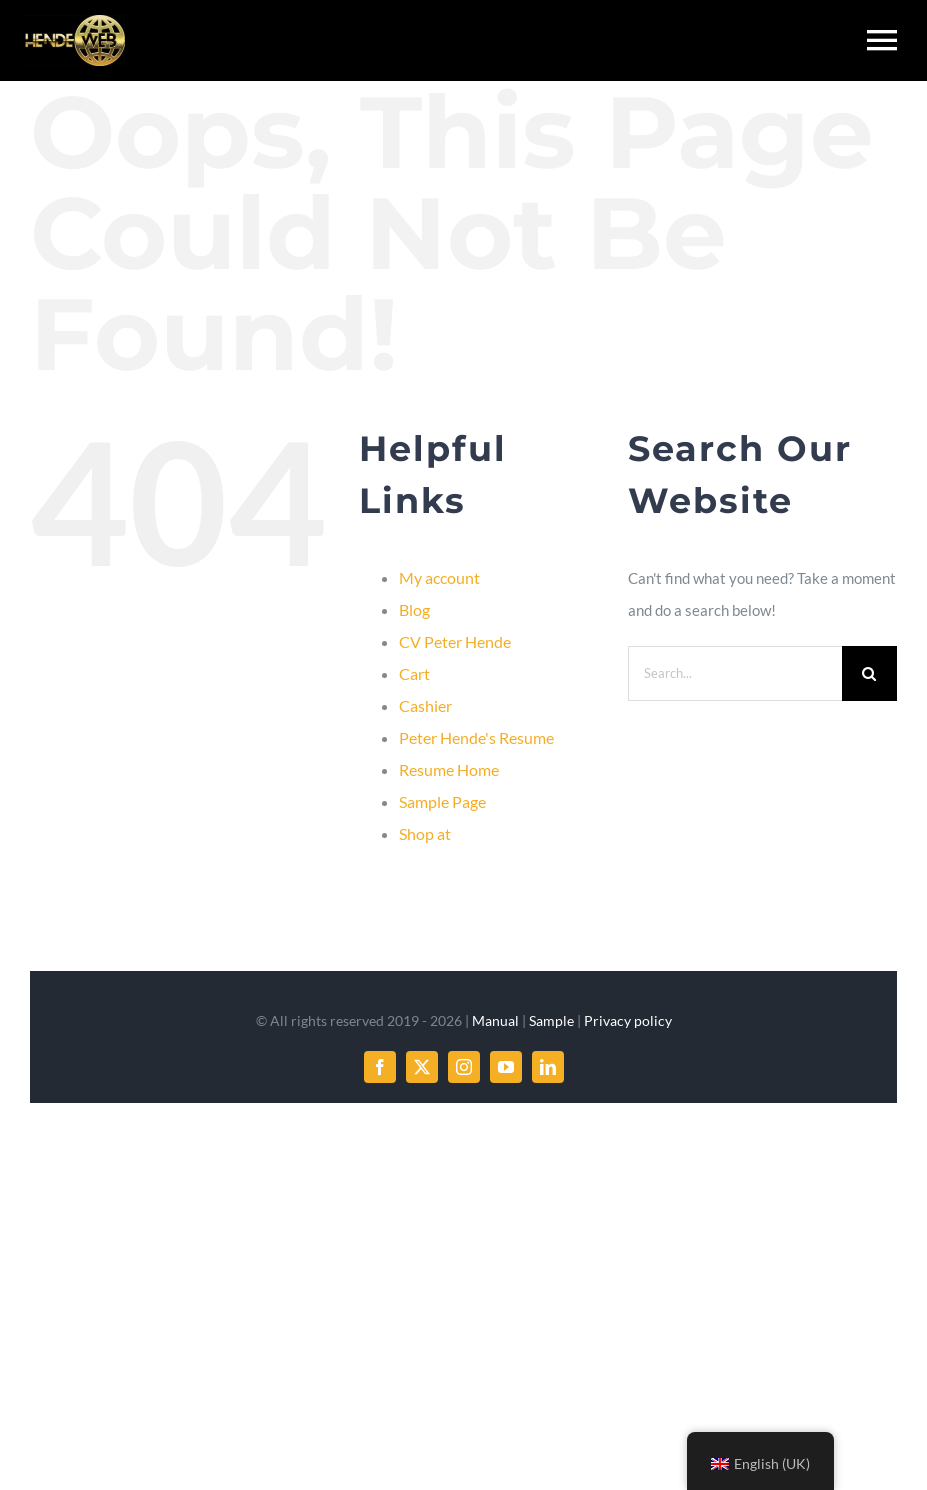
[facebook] (380, 1067)
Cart (414, 673)
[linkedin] (548, 1067)
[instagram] (464, 1067)
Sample (551, 1020)
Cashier (425, 705)
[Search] (869, 673)
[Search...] (735, 673)
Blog (414, 609)
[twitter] (422, 1067)
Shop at (425, 833)
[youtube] (506, 1067)
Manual (495, 1020)
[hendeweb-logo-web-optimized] (75, 22)
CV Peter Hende (455, 641)
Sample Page (442, 801)
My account (439, 577)
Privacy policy (628, 1020)
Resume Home (449, 769)
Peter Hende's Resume (476, 737)
